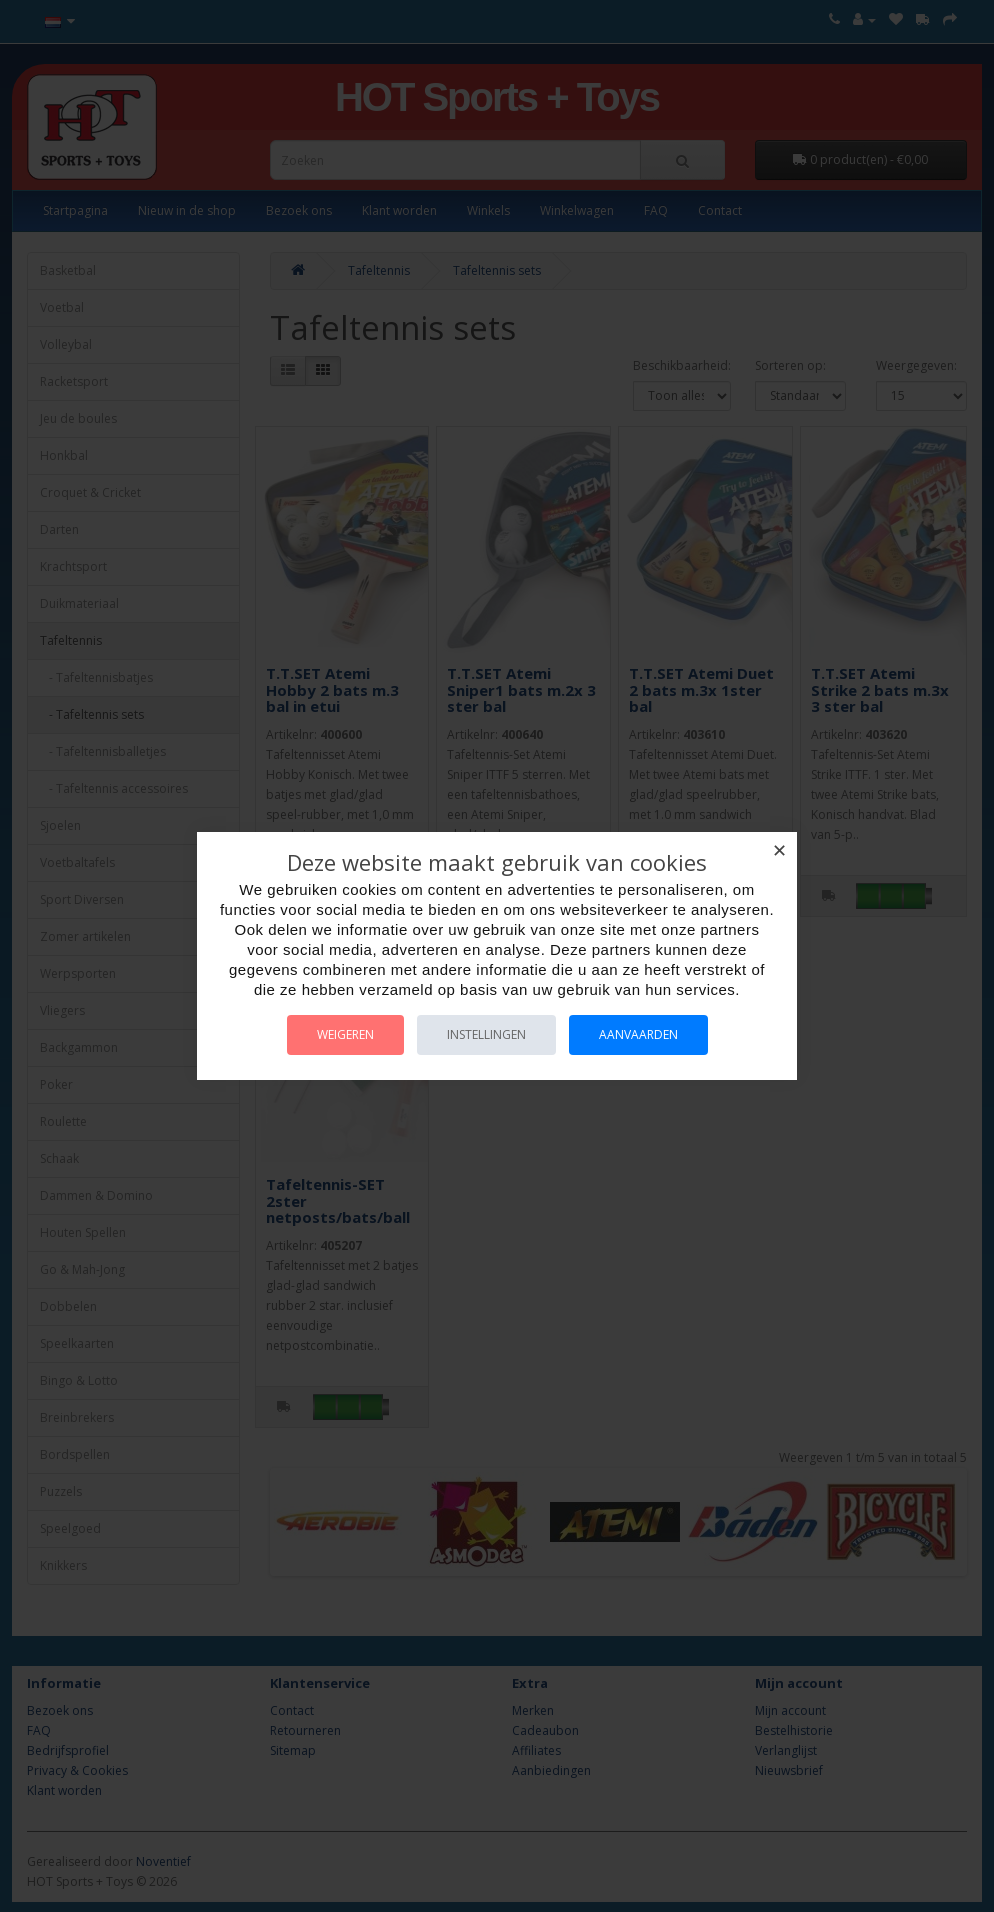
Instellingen (486, 1034)
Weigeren (345, 1034)
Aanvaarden (638, 1034)
